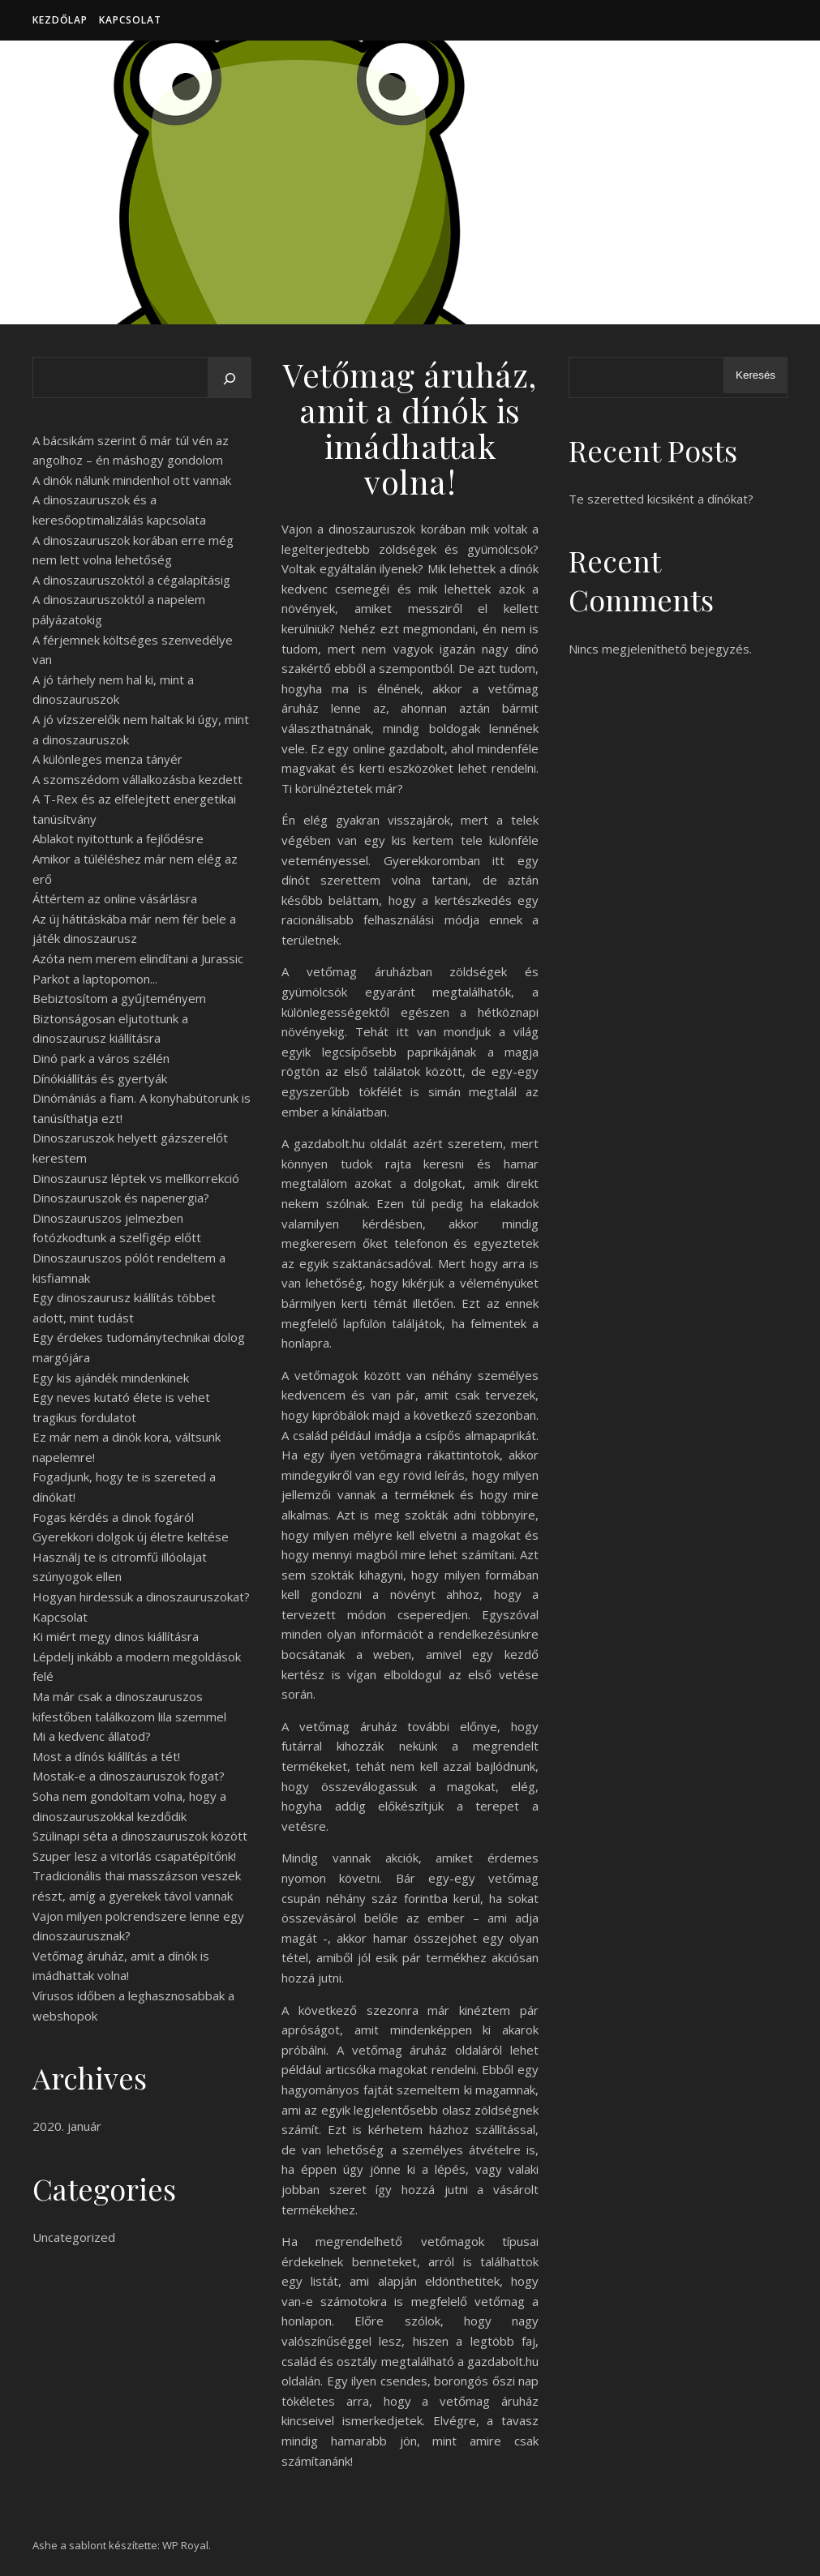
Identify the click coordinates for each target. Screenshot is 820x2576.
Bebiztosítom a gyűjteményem (119, 998)
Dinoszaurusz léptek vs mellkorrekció (135, 1178)
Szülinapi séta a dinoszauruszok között (139, 1836)
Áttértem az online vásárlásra (114, 898)
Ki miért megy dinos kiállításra (115, 1636)
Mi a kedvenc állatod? (91, 1736)
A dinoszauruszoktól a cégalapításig (131, 580)
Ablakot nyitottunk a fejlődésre (118, 838)
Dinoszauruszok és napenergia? (120, 1197)
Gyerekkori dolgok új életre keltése (130, 1536)
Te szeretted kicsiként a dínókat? (661, 499)
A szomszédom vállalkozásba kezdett (137, 779)
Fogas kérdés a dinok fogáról (113, 1517)
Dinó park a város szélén (101, 1058)
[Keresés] (229, 379)
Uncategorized (73, 2237)
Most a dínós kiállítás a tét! (106, 1756)
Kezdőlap (60, 20)
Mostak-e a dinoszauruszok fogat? (128, 1776)
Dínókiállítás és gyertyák (99, 1078)
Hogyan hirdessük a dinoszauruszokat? (141, 1596)
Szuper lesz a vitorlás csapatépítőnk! (134, 1856)
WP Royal (185, 2545)
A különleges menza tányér (107, 759)
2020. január (66, 2126)
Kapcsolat (130, 20)
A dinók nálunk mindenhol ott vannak (131, 480)
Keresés (755, 375)
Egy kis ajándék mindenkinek (110, 1377)
